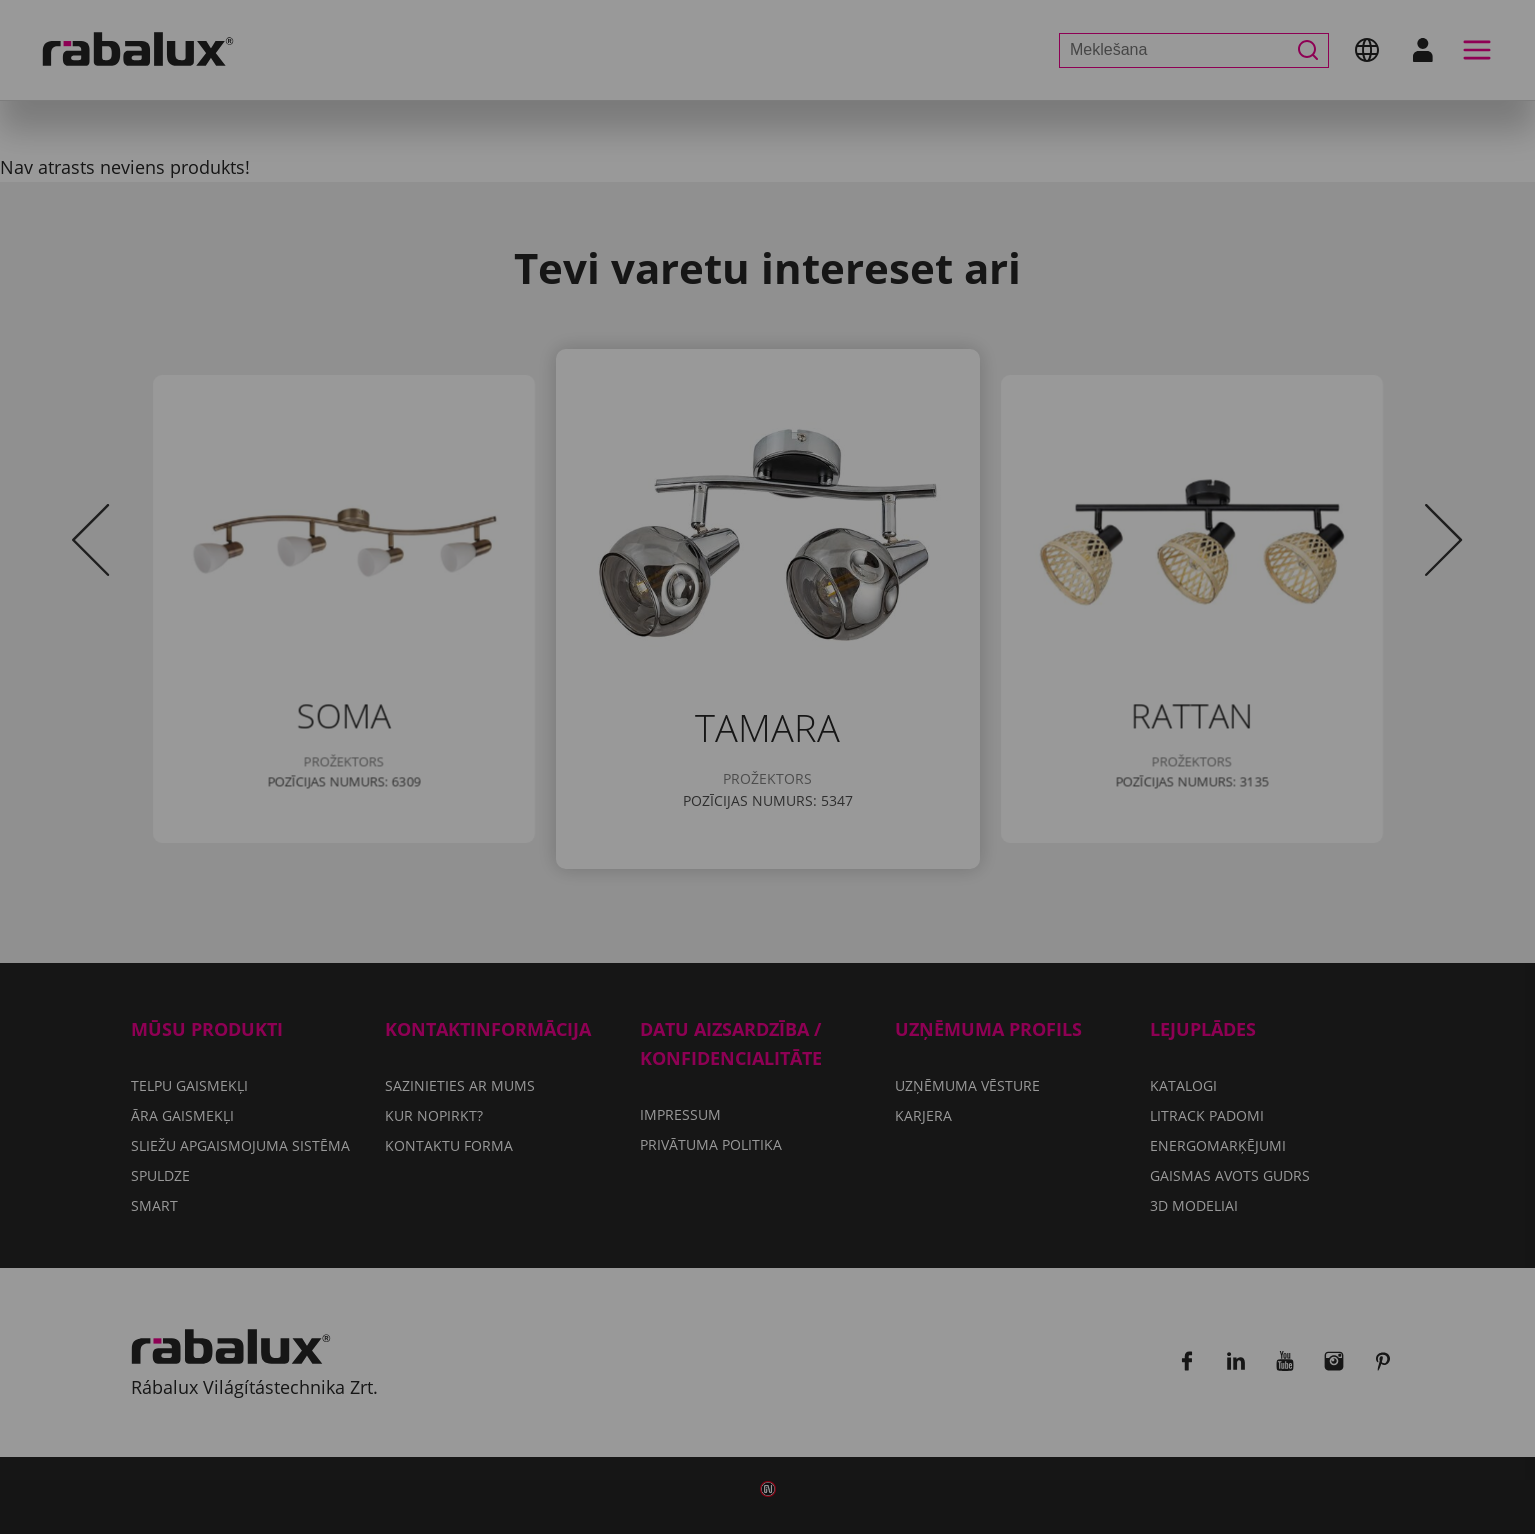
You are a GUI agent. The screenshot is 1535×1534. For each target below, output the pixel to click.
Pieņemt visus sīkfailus (767, 894)
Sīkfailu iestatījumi (633, 843)
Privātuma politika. (817, 784)
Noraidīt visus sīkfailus (880, 843)
